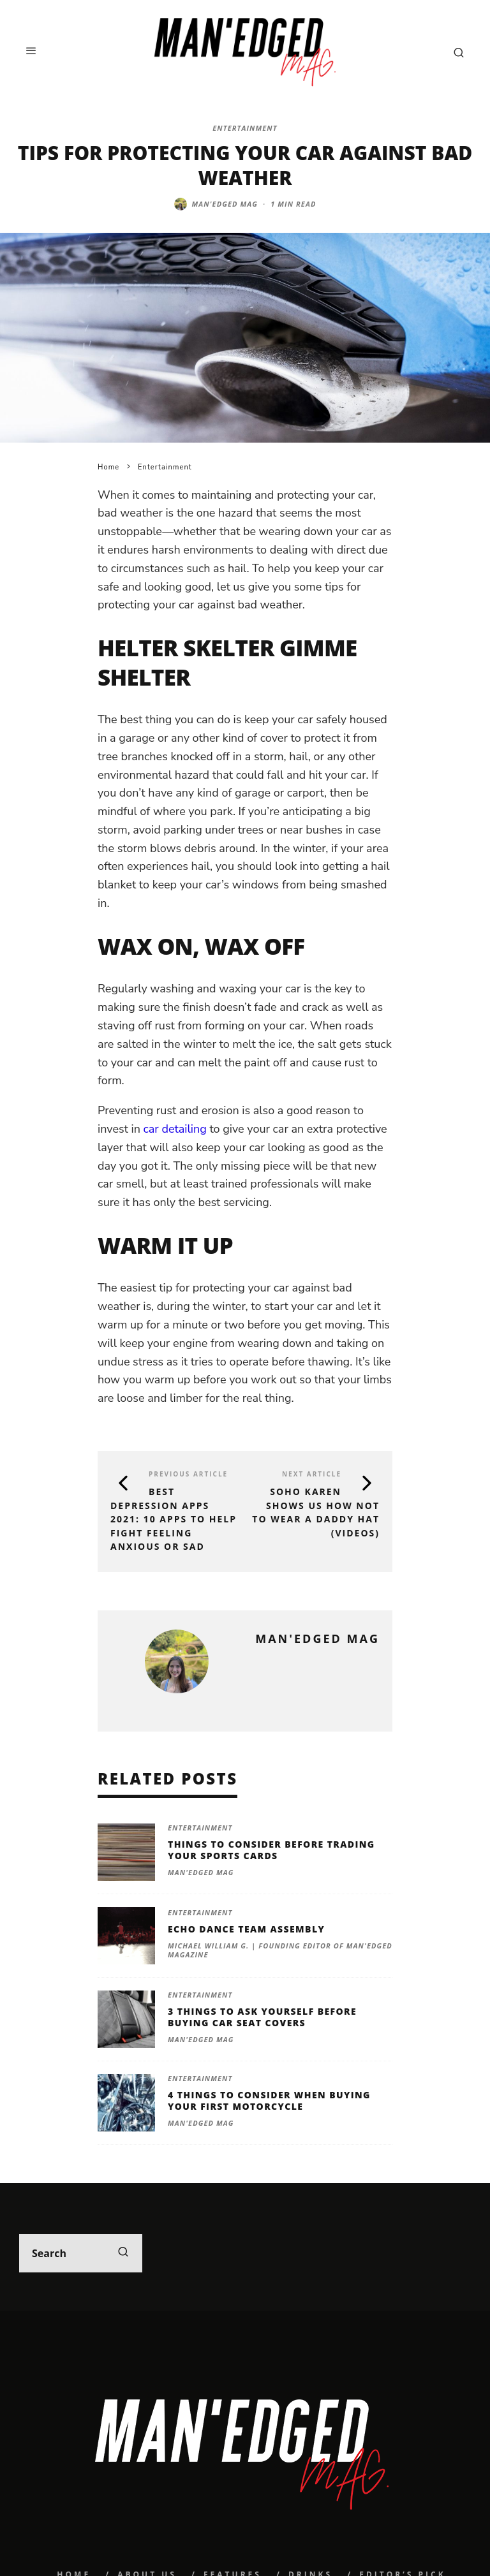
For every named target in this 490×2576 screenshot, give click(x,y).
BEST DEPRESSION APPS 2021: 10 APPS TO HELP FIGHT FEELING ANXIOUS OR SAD (173, 1518)
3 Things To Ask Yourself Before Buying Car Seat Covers (262, 2017)
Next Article (311, 1473)
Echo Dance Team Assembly (246, 1929)
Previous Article (188, 1473)
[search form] (80, 2253)
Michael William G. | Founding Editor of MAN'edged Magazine (280, 1950)
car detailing (175, 1129)
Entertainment (244, 128)
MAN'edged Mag (225, 204)
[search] (123, 2253)
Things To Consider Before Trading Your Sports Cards (271, 1850)
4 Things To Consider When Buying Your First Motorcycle (269, 2100)
